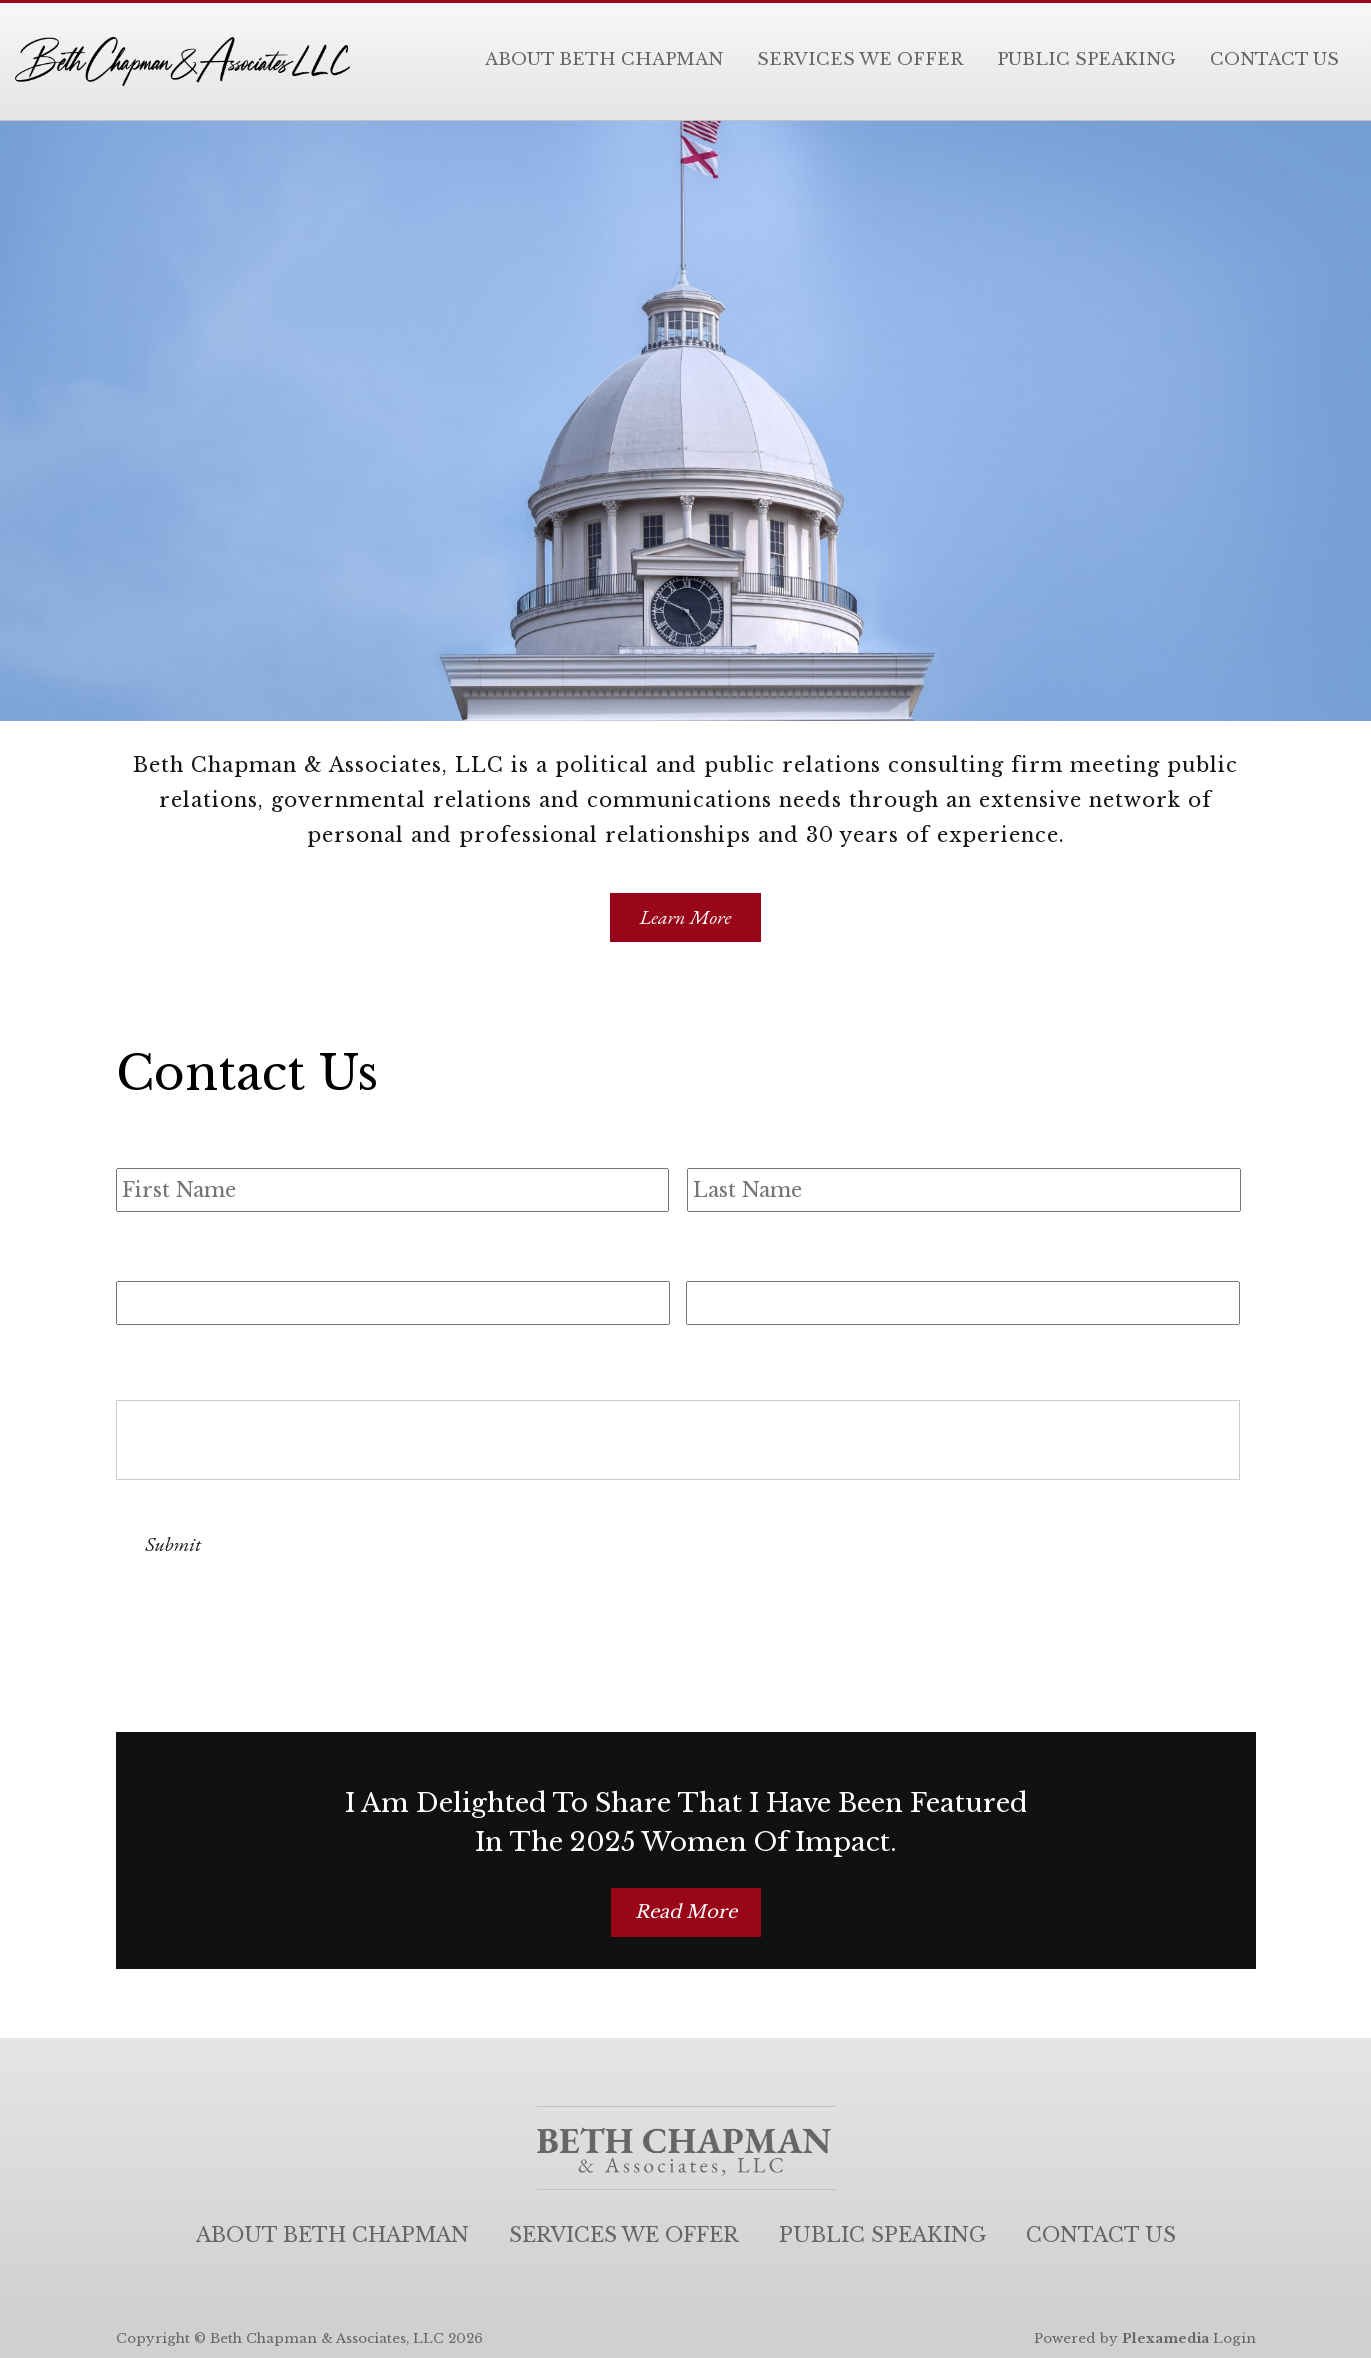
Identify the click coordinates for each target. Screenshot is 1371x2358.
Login (1234, 2338)
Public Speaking (1086, 59)
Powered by (1121, 2338)
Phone (721, 1255)
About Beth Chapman (604, 59)
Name (148, 1140)
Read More (686, 1912)
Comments (176, 1356)
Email (148, 1255)
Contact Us (1274, 59)
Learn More (686, 917)
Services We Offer (860, 59)
